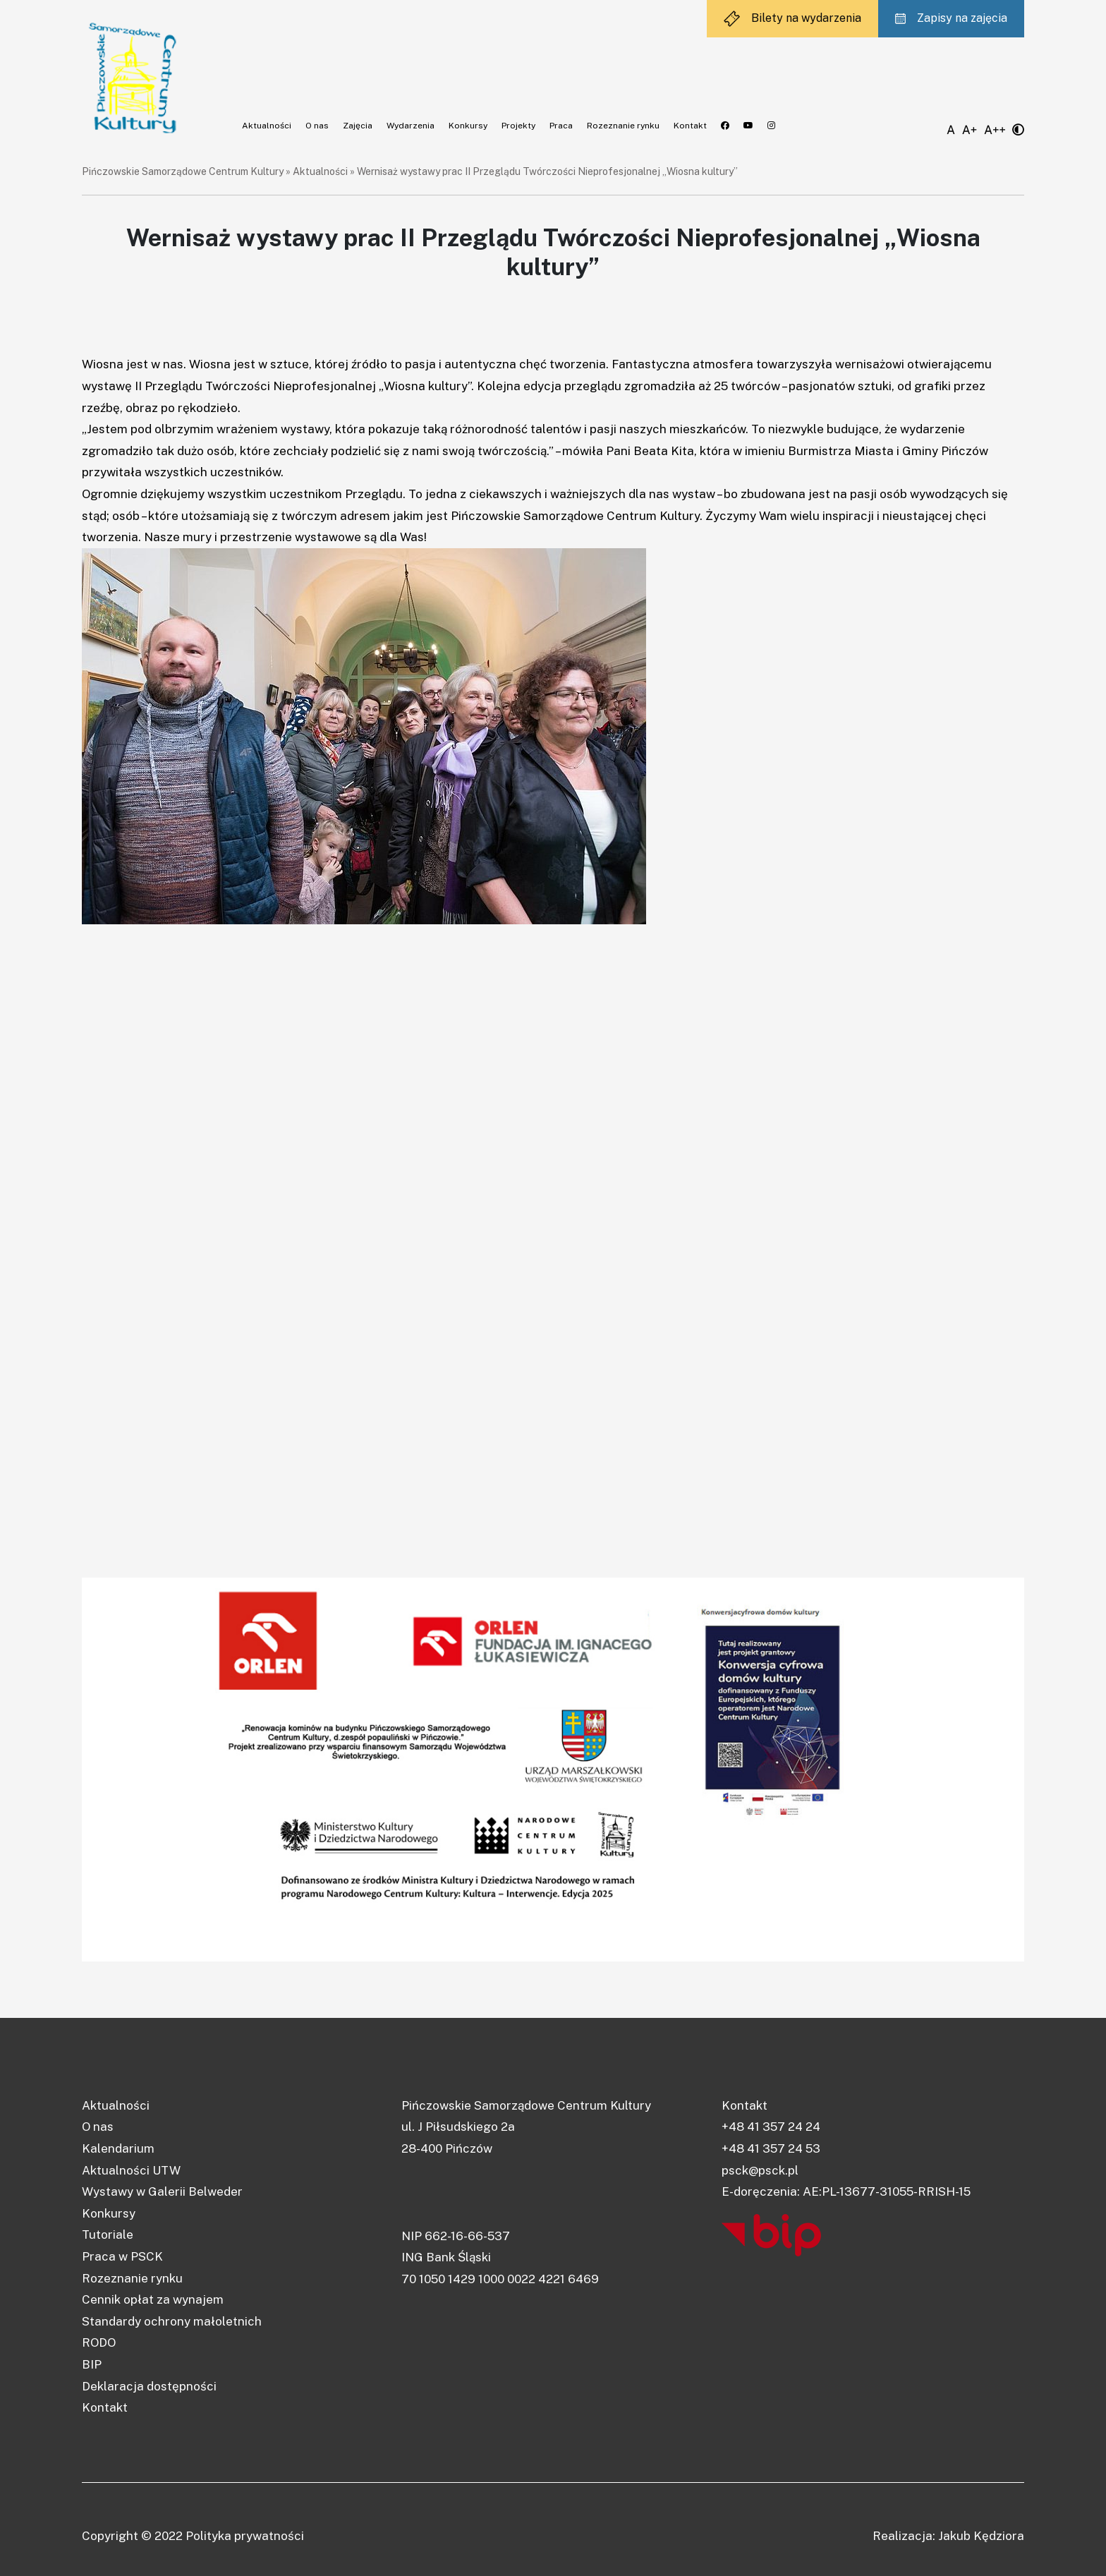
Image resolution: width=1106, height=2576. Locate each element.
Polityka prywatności (245, 2536)
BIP (92, 2364)
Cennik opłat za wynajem (153, 2299)
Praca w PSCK (122, 2256)
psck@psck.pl (760, 2170)
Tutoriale (107, 2234)
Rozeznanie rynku (623, 126)
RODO (99, 2342)
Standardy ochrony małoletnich (172, 2321)
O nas (317, 126)
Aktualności (266, 126)
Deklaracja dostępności (149, 2386)
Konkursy (468, 126)
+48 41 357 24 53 (771, 2148)
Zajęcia (357, 126)
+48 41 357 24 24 (771, 2127)
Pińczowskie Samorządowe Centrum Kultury (183, 171)
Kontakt (690, 126)
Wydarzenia (411, 126)
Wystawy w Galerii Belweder (162, 2191)
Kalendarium (118, 2148)
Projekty (518, 126)
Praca (561, 126)
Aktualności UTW (131, 2170)
